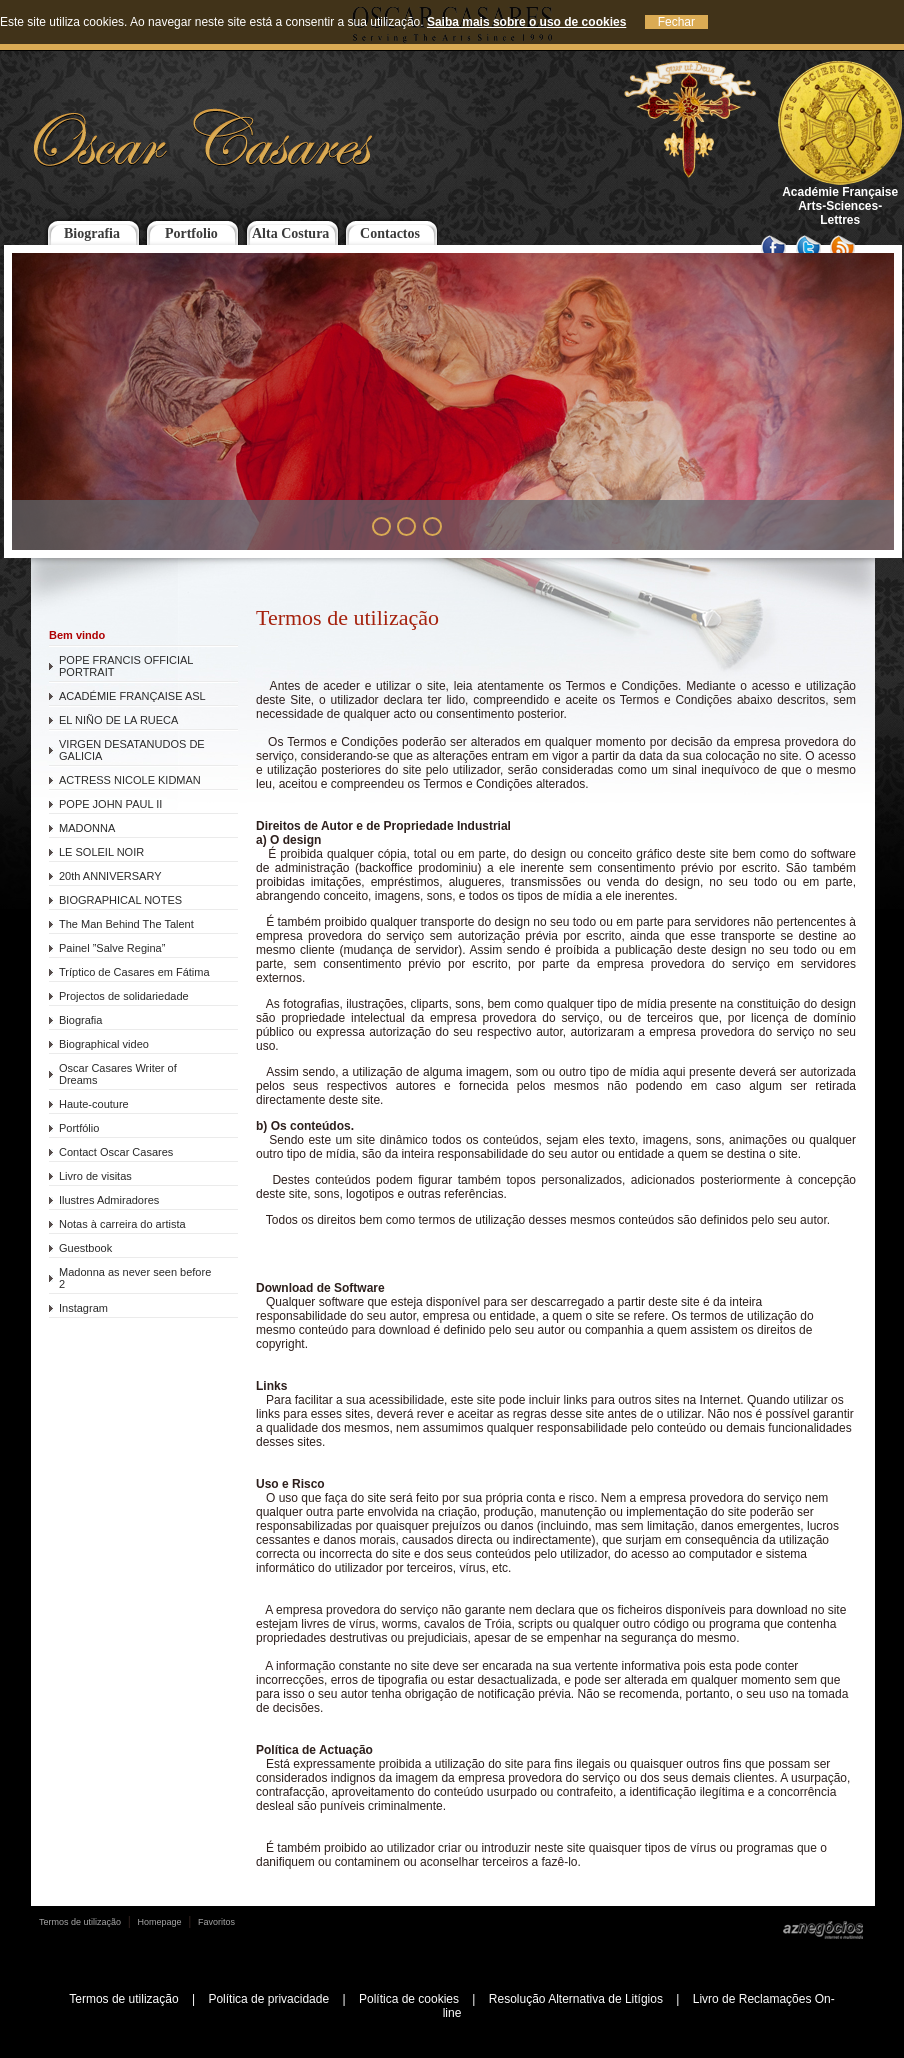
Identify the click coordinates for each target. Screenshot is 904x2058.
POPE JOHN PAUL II (110, 804)
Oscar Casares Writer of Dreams (118, 1074)
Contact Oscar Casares (116, 1152)
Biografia (92, 233)
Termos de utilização (80, 1922)
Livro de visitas (95, 1176)
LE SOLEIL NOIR (101, 852)
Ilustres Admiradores (109, 1200)
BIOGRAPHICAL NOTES (120, 900)
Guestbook (85, 1248)
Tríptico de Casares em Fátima (134, 972)
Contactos (390, 233)
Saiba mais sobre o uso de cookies (526, 22)
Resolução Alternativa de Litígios (576, 1999)
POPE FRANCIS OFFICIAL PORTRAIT (126, 666)
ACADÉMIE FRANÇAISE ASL (132, 696)
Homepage (160, 1922)
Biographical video (104, 1044)
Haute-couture (94, 1104)
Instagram (83, 1308)
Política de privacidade (268, 1999)
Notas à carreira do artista (122, 1224)
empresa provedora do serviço (340, 936)
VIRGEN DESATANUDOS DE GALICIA (132, 750)
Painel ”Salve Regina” (112, 948)
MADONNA (87, 828)
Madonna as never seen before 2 (135, 1278)
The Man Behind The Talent (126, 924)
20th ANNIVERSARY (110, 876)
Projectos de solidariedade (124, 996)
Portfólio (79, 1128)
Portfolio (191, 233)
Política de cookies (409, 1999)
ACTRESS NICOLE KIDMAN (130, 780)
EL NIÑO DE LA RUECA (118, 720)
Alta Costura (290, 233)
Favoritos (216, 1922)
